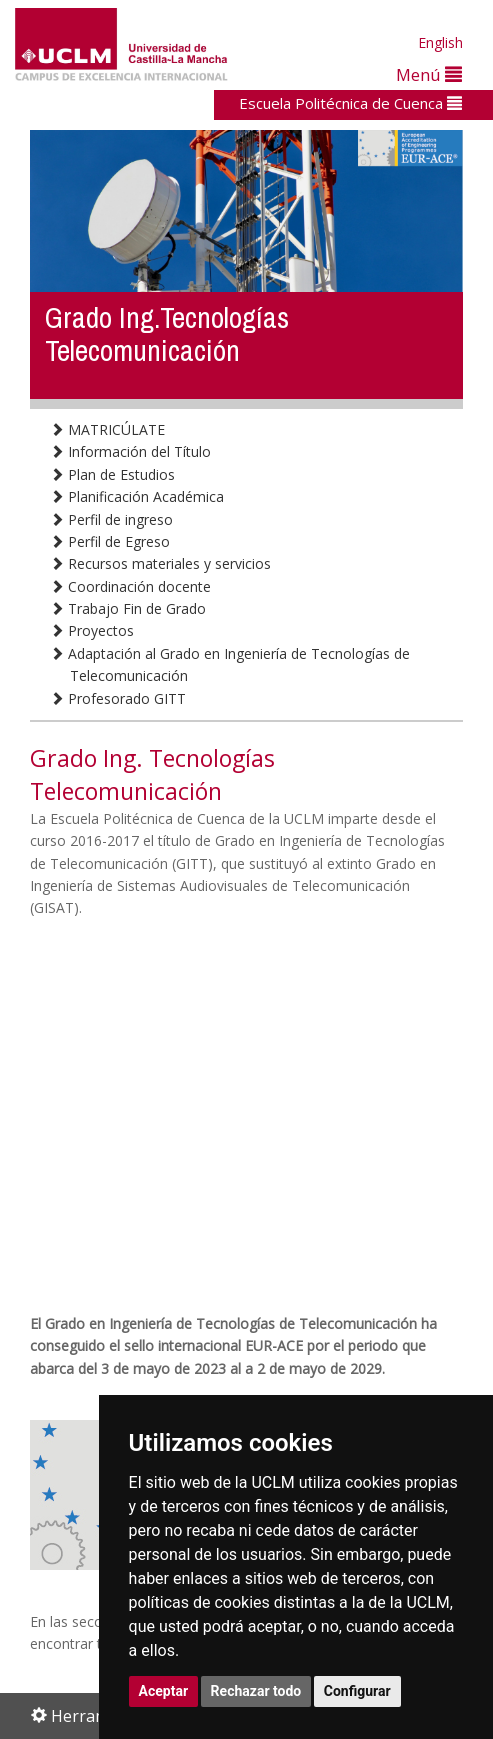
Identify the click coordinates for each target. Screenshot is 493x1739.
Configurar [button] (357, 1691)
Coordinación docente (130, 586)
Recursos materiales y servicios (160, 563)
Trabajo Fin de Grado (128, 608)
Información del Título (130, 451)
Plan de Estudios (112, 474)
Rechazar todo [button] (256, 1691)
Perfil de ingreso (111, 519)
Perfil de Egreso (110, 541)
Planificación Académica (137, 496)
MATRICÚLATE (107, 429)
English (440, 42)
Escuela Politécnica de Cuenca (350, 103)
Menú (429, 74)
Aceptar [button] (164, 1691)
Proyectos (92, 630)
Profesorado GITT (118, 698)
